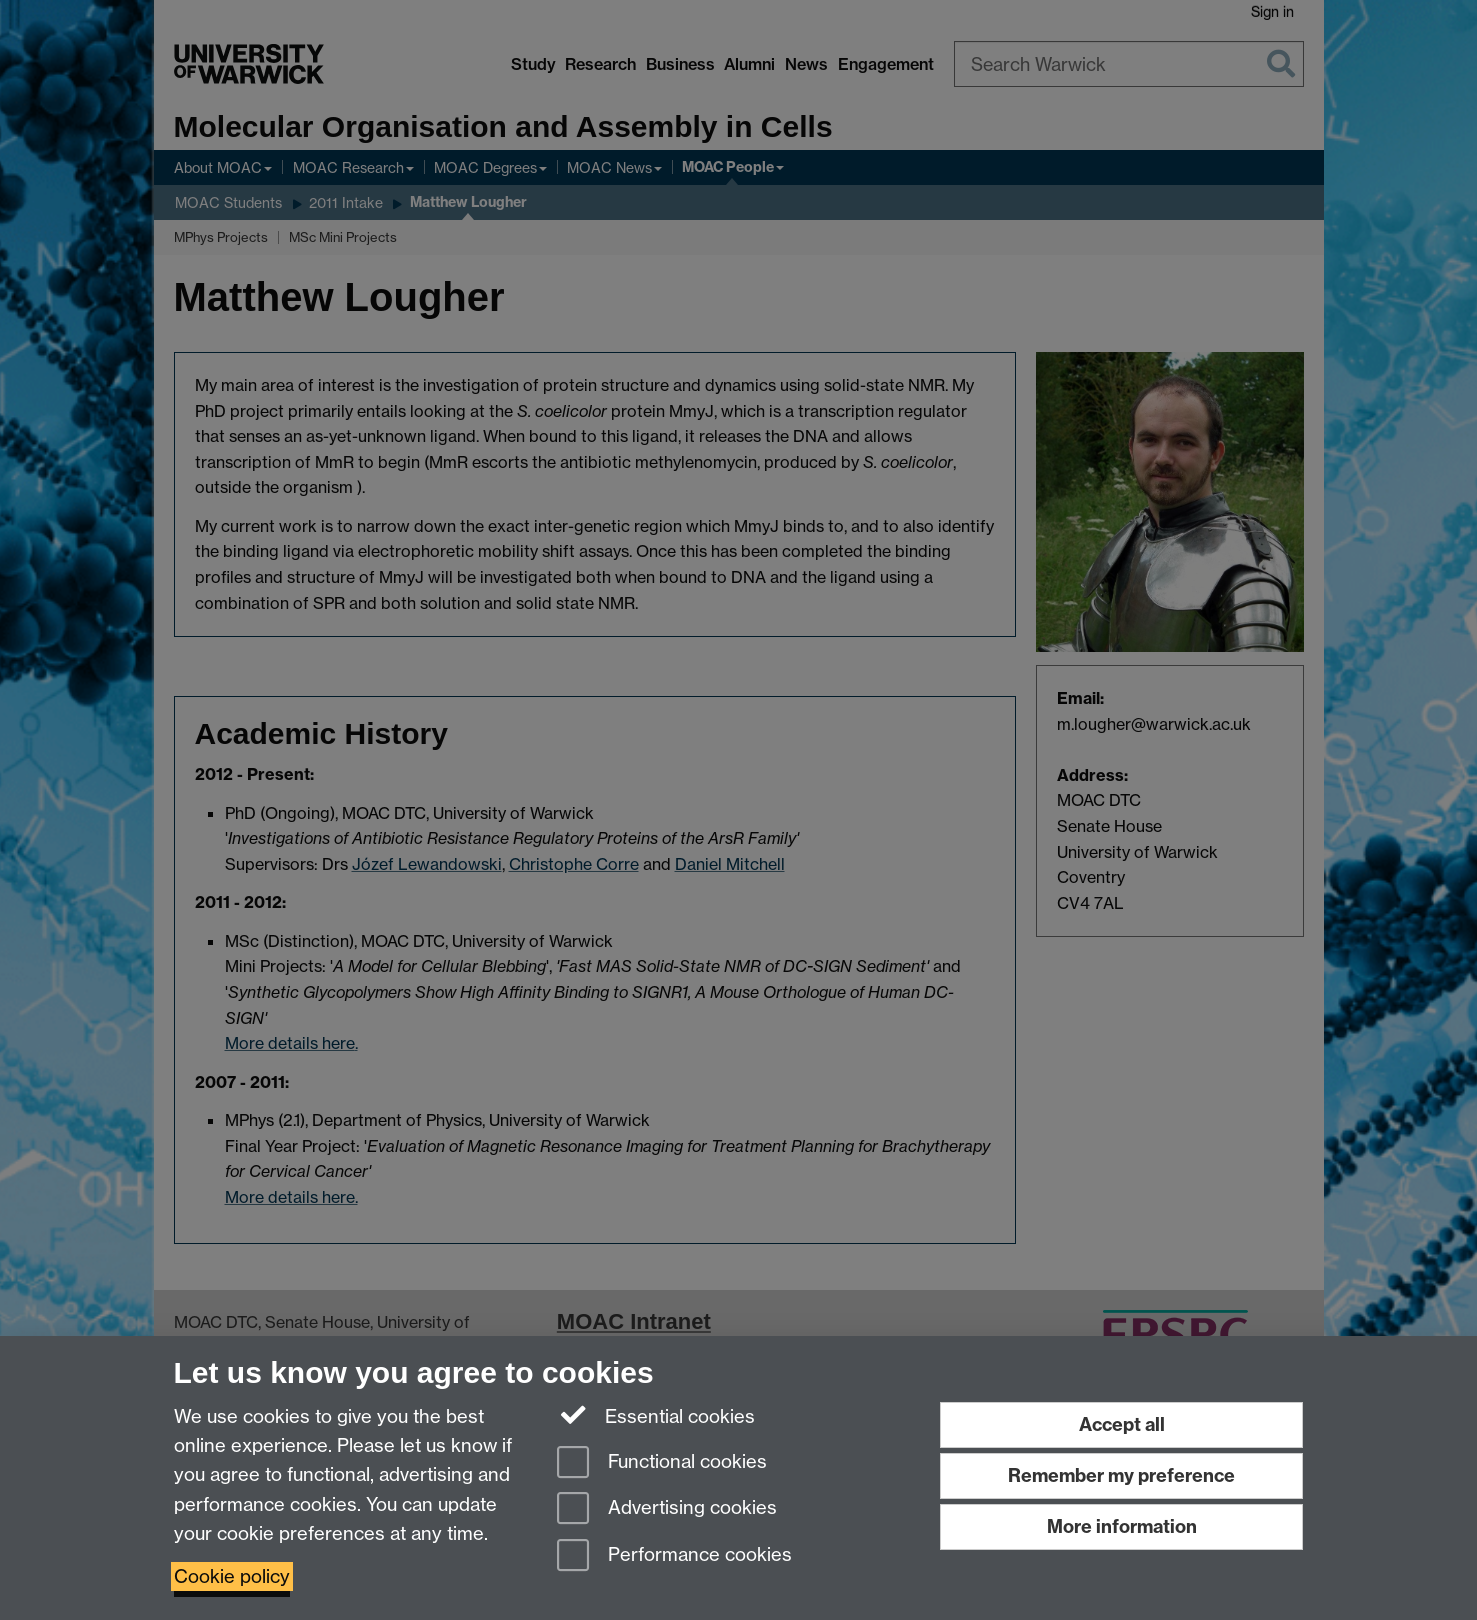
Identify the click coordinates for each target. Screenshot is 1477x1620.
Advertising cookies (667, 1509)
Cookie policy (232, 1576)
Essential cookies (656, 1415)
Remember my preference (1121, 1475)
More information (1122, 1526)
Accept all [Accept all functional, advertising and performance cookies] (1122, 1424)
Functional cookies (662, 1463)
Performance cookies (674, 1556)
